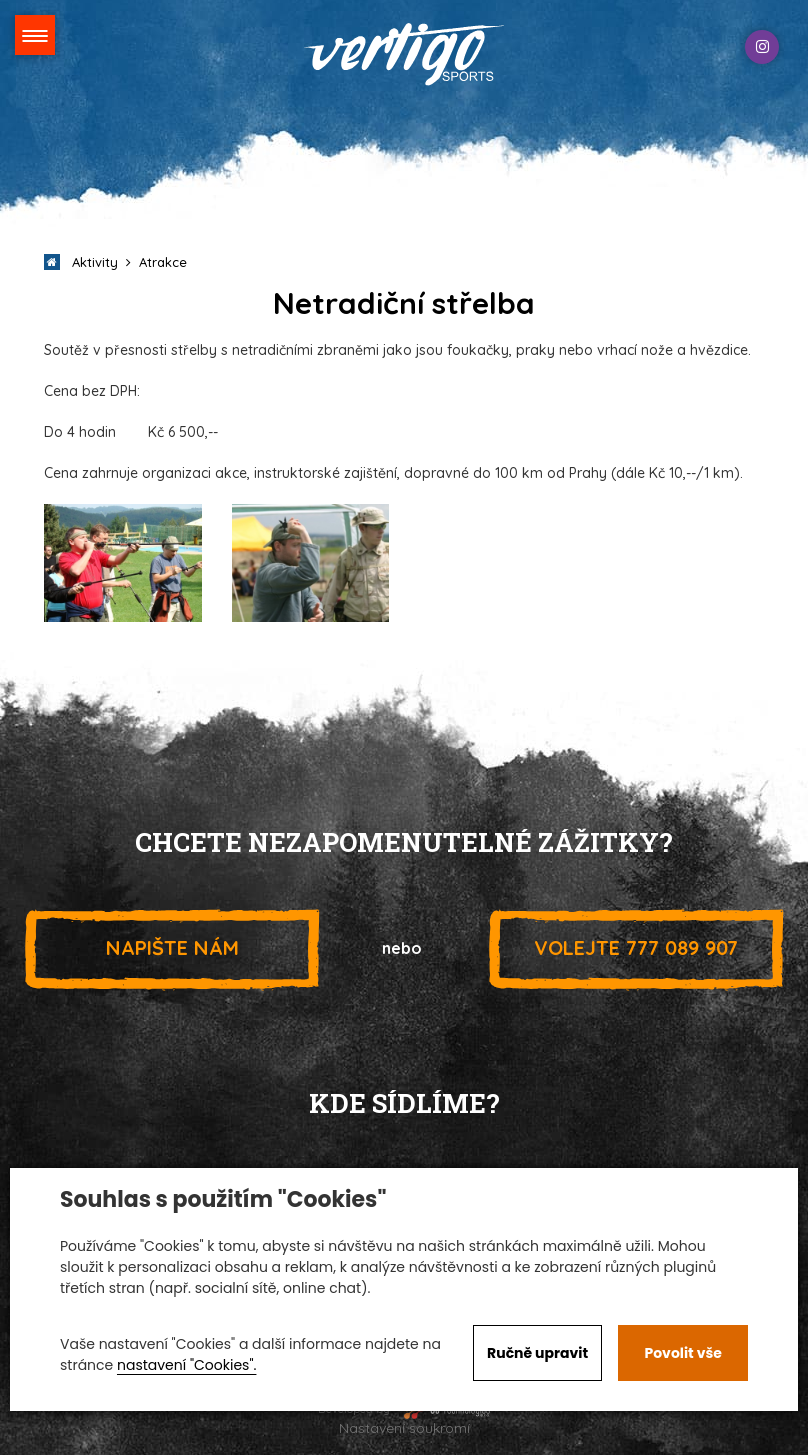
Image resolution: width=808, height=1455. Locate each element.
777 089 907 (636, 948)
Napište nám (172, 948)
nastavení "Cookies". (186, 1365)
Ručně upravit (537, 1353)
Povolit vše (682, 1353)
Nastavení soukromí (404, 1428)
